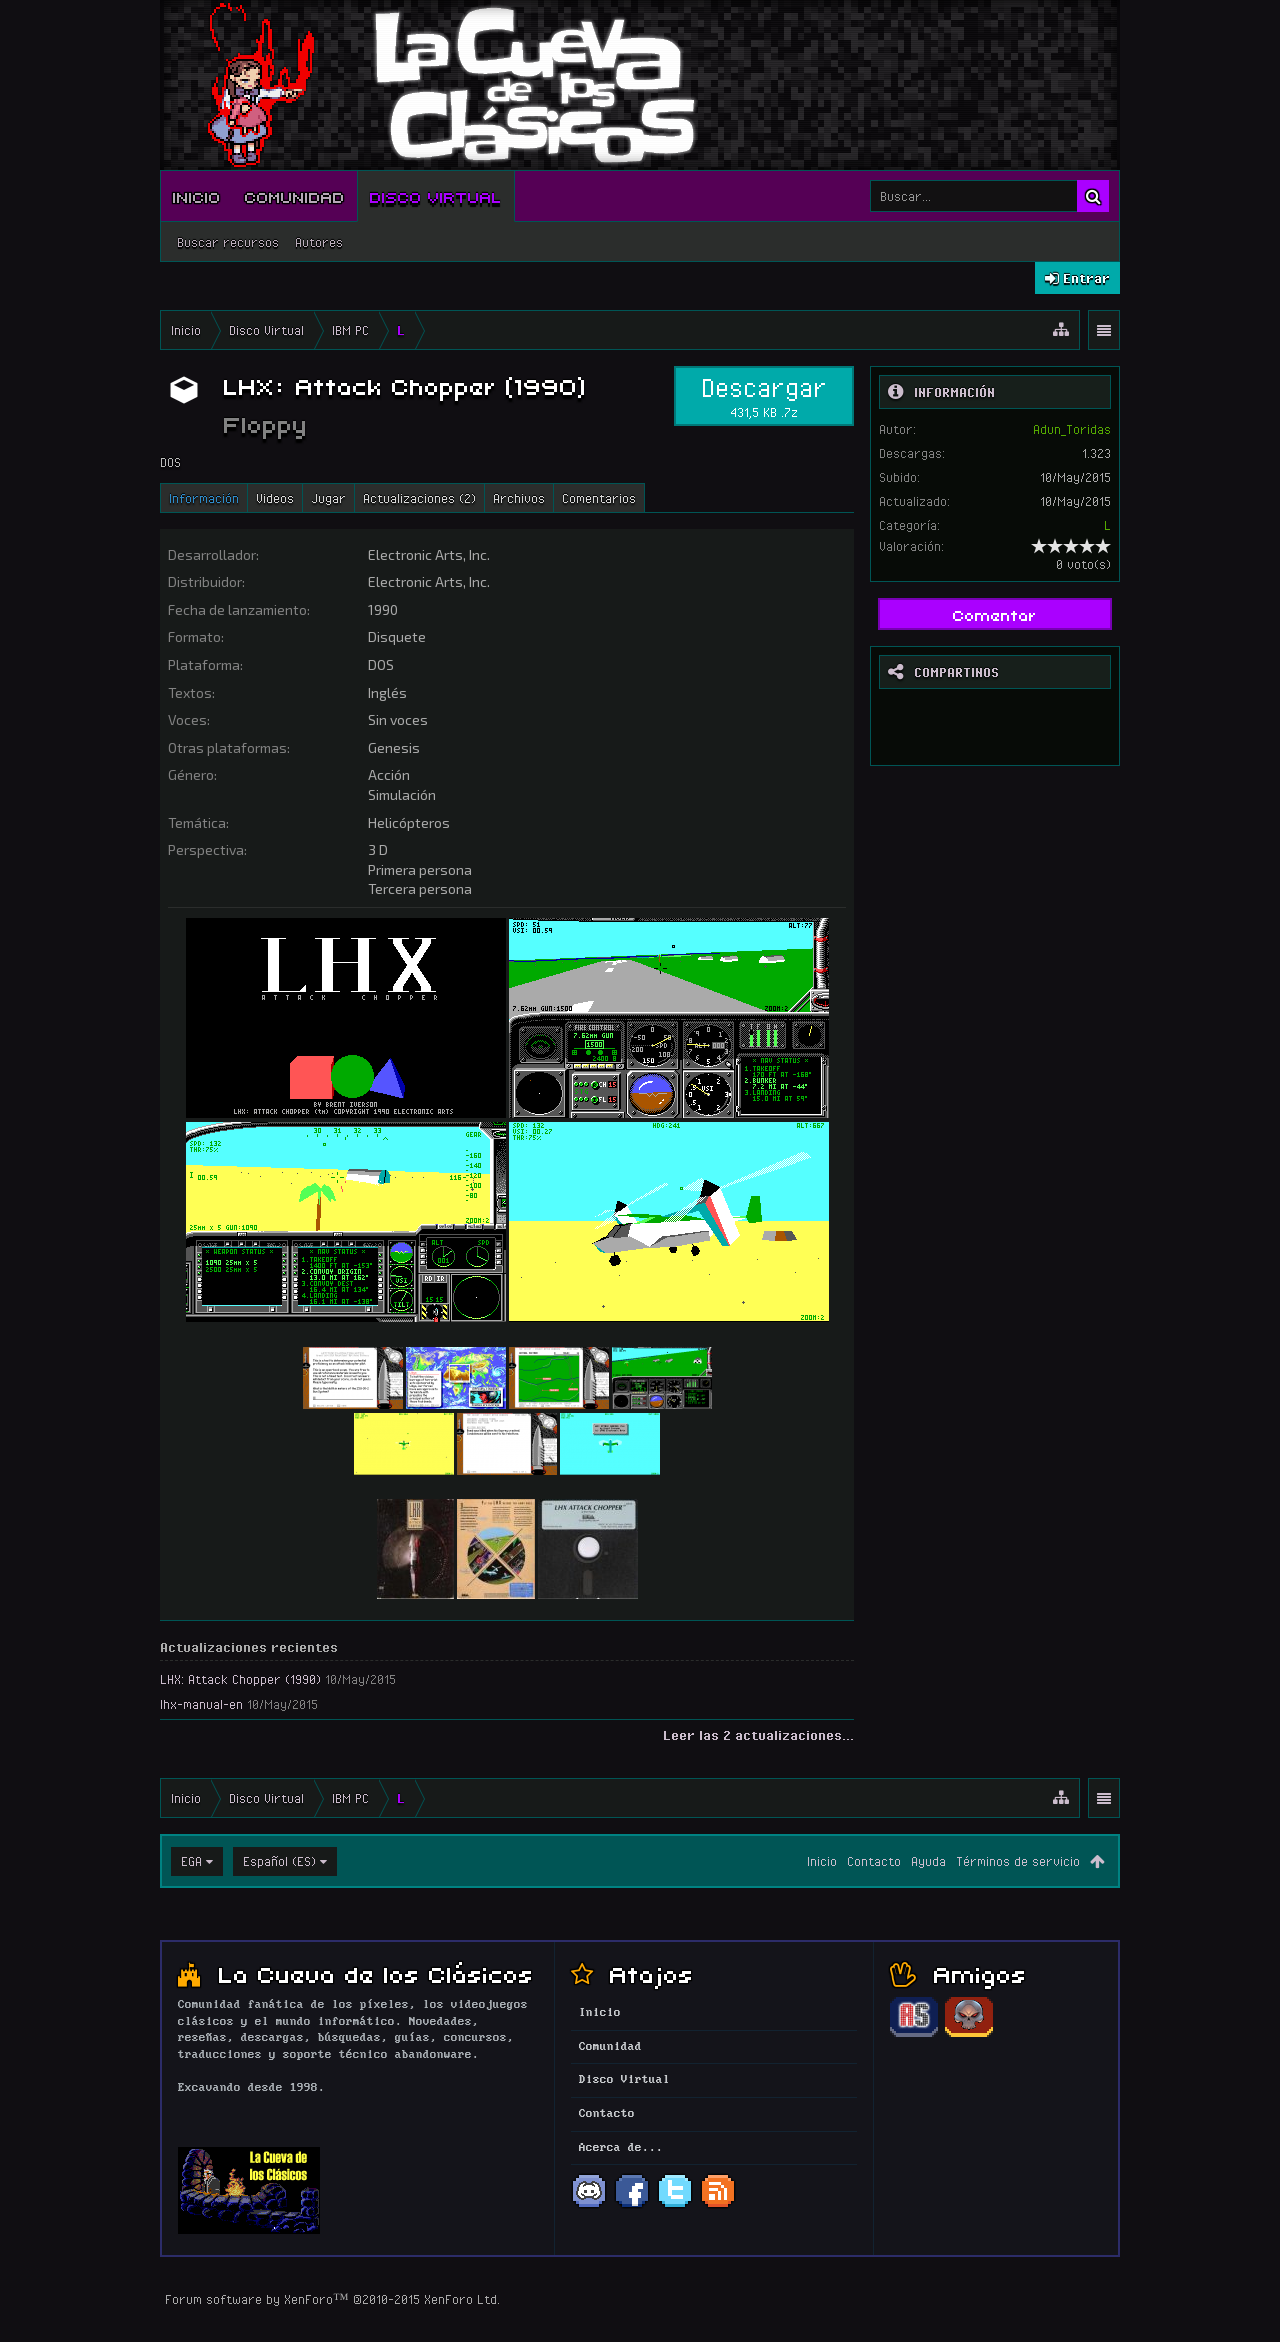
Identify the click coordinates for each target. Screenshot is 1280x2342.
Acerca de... (621, 2148)
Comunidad (295, 196)
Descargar (764, 396)
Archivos (519, 498)
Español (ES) (279, 1861)
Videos (275, 498)
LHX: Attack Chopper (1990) (240, 1679)
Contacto (874, 1861)
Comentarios (599, 498)
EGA (191, 1861)
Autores (319, 242)
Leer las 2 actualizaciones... (758, 1735)
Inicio (197, 196)
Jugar (328, 498)
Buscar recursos (228, 242)
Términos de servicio (1018, 1861)
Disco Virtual (436, 196)
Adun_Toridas (1072, 429)
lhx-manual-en (201, 1704)
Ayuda (928, 1861)
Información (204, 498)
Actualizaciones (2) (419, 498)
